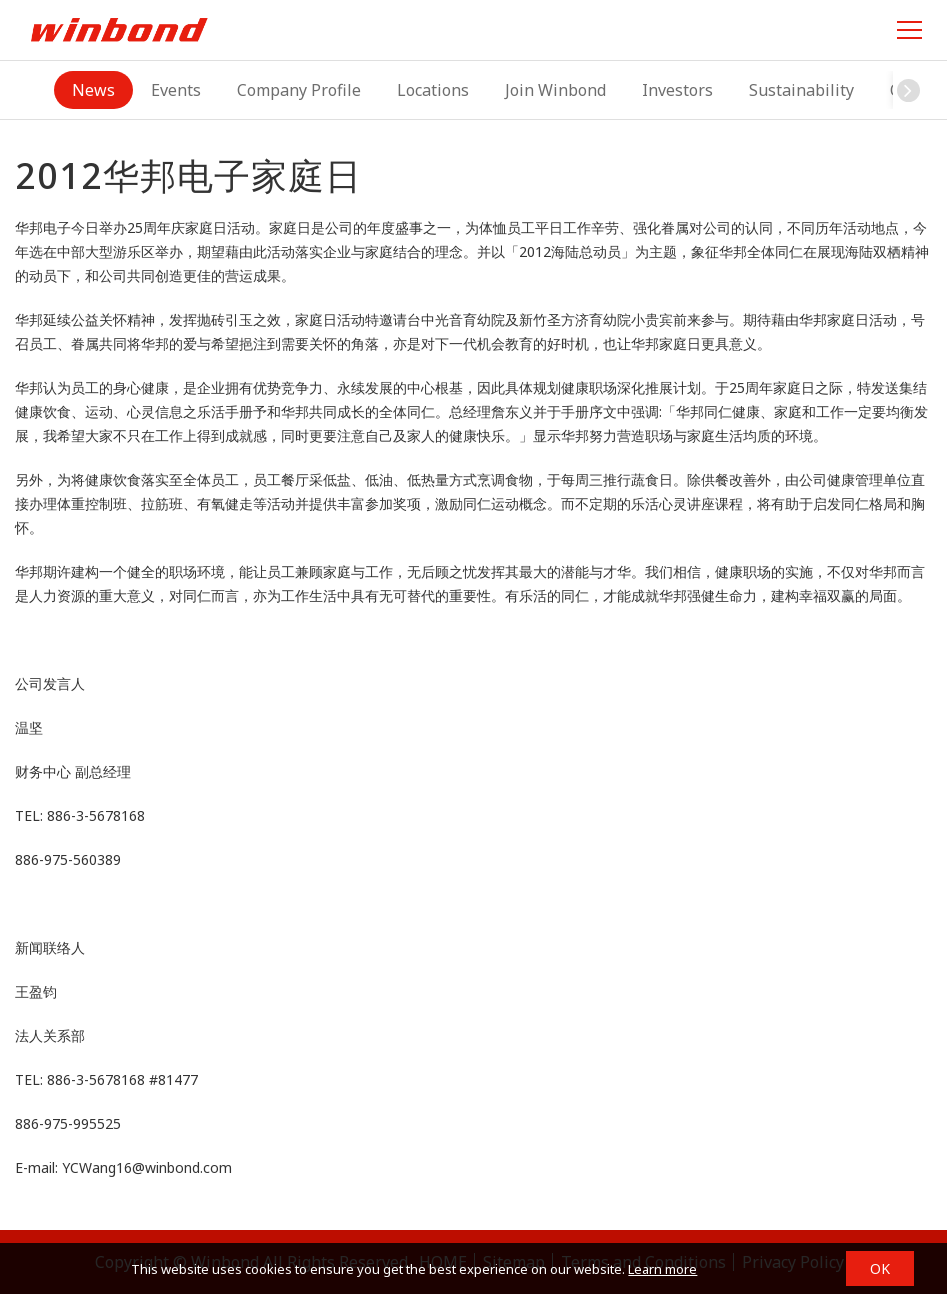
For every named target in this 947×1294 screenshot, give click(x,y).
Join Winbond (555, 90)
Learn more (662, 1269)
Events (176, 90)
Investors (677, 90)
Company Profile (299, 90)
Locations (433, 90)
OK (880, 1268)
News (93, 90)
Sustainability (801, 90)
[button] (908, 90)
